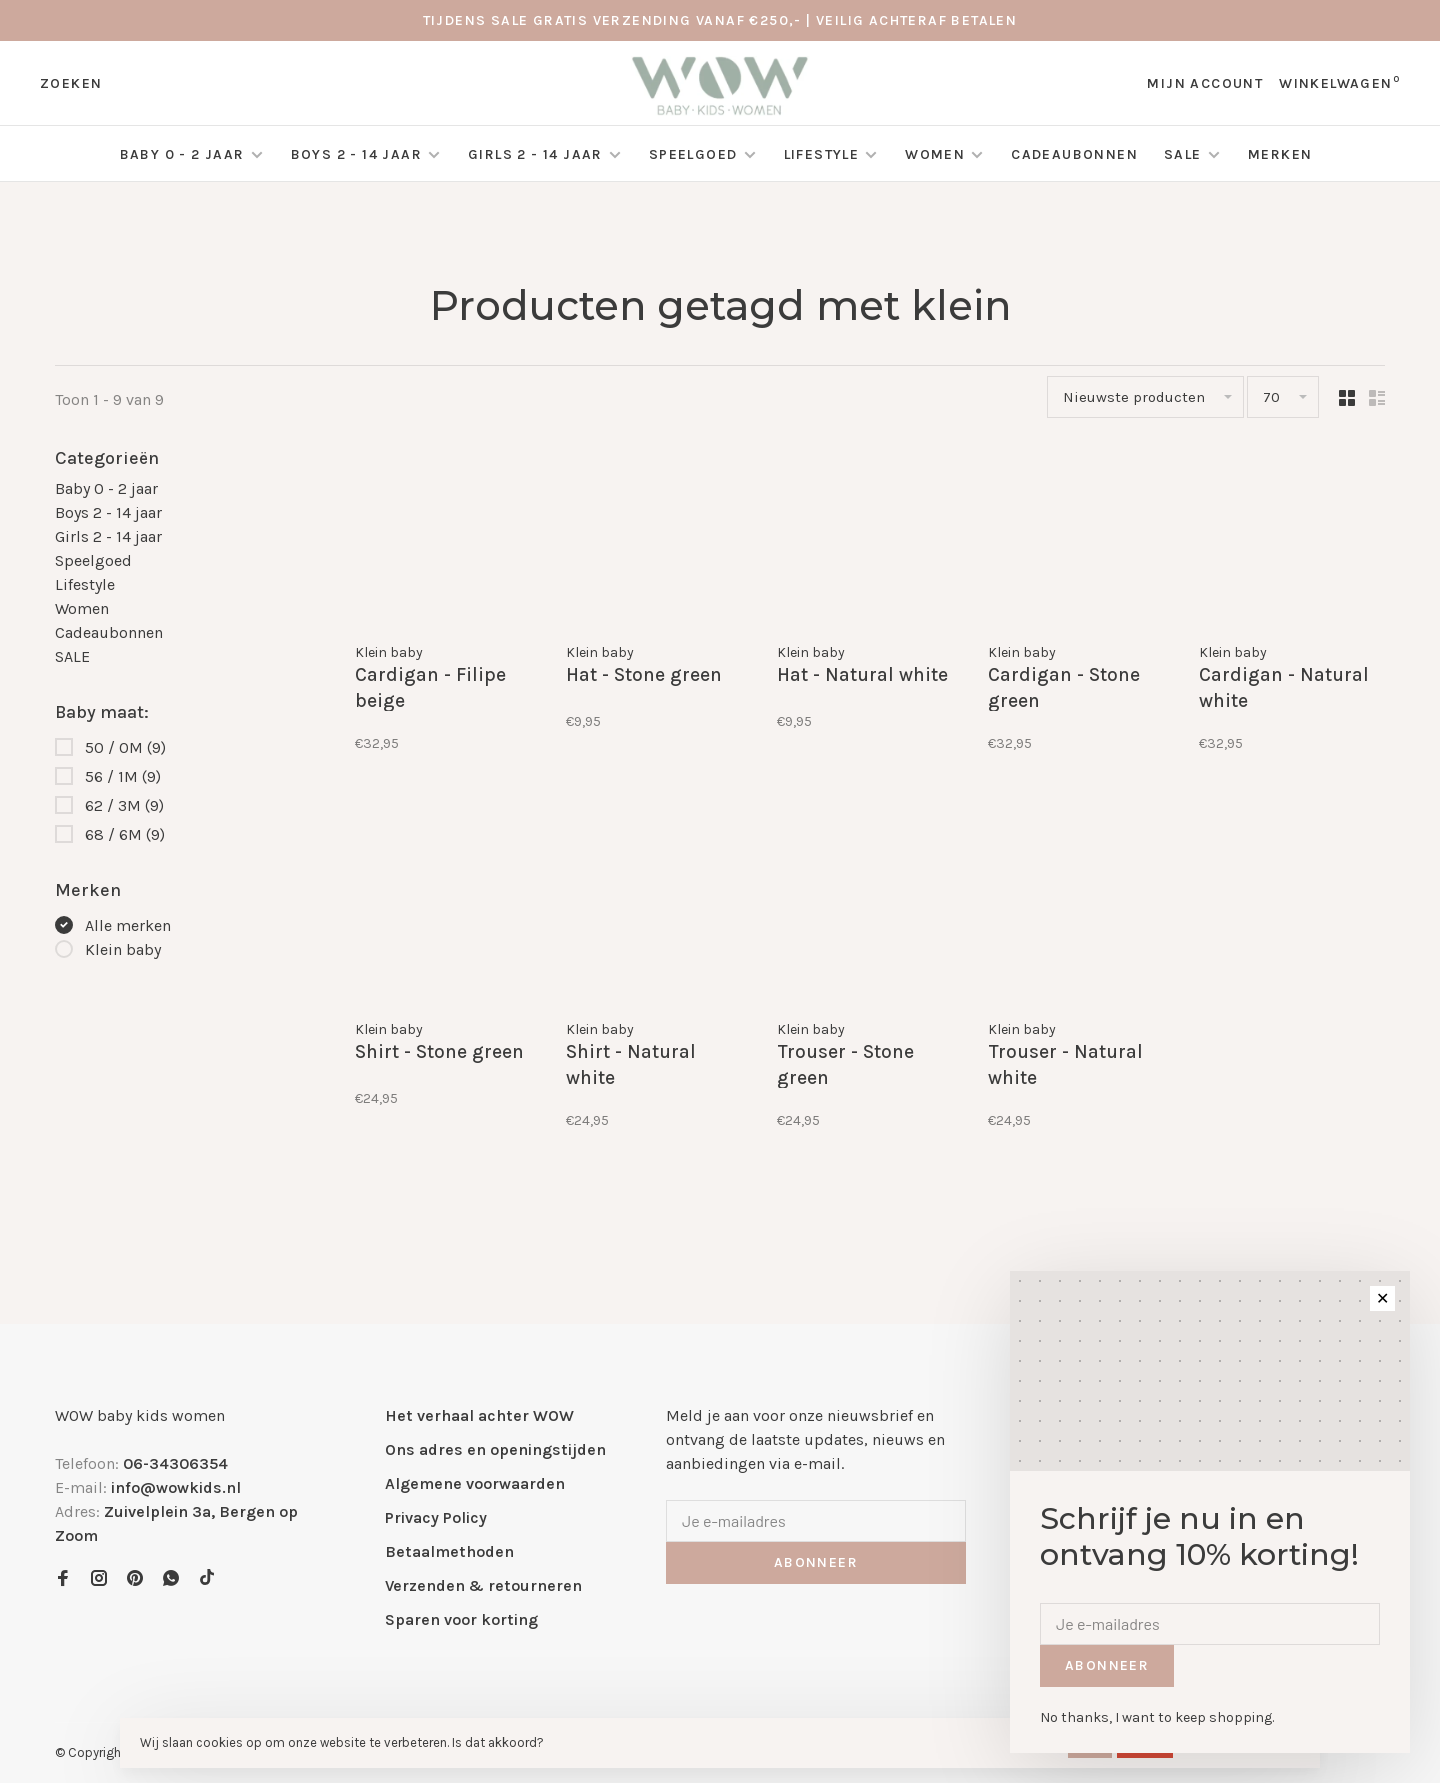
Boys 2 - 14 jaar (356, 154)
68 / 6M (125, 834)
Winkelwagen (1339, 83)
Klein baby (123, 949)
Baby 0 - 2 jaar (182, 154)
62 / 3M (124, 805)
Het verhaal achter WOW (479, 1415)
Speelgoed (693, 154)
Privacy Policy (436, 1517)
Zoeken (71, 83)
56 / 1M (123, 776)
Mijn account (1205, 83)
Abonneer (816, 1562)
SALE (1185, 154)
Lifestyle (822, 154)
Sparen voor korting (461, 1619)
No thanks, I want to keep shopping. (1157, 1717)
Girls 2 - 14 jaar (535, 154)
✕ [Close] (1382, 1298)
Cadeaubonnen (1074, 154)
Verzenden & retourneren (483, 1585)
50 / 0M (125, 747)
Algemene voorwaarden (475, 1483)
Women (935, 154)
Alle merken (128, 925)
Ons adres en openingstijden (495, 1449)
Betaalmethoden (449, 1551)
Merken (1280, 154)
